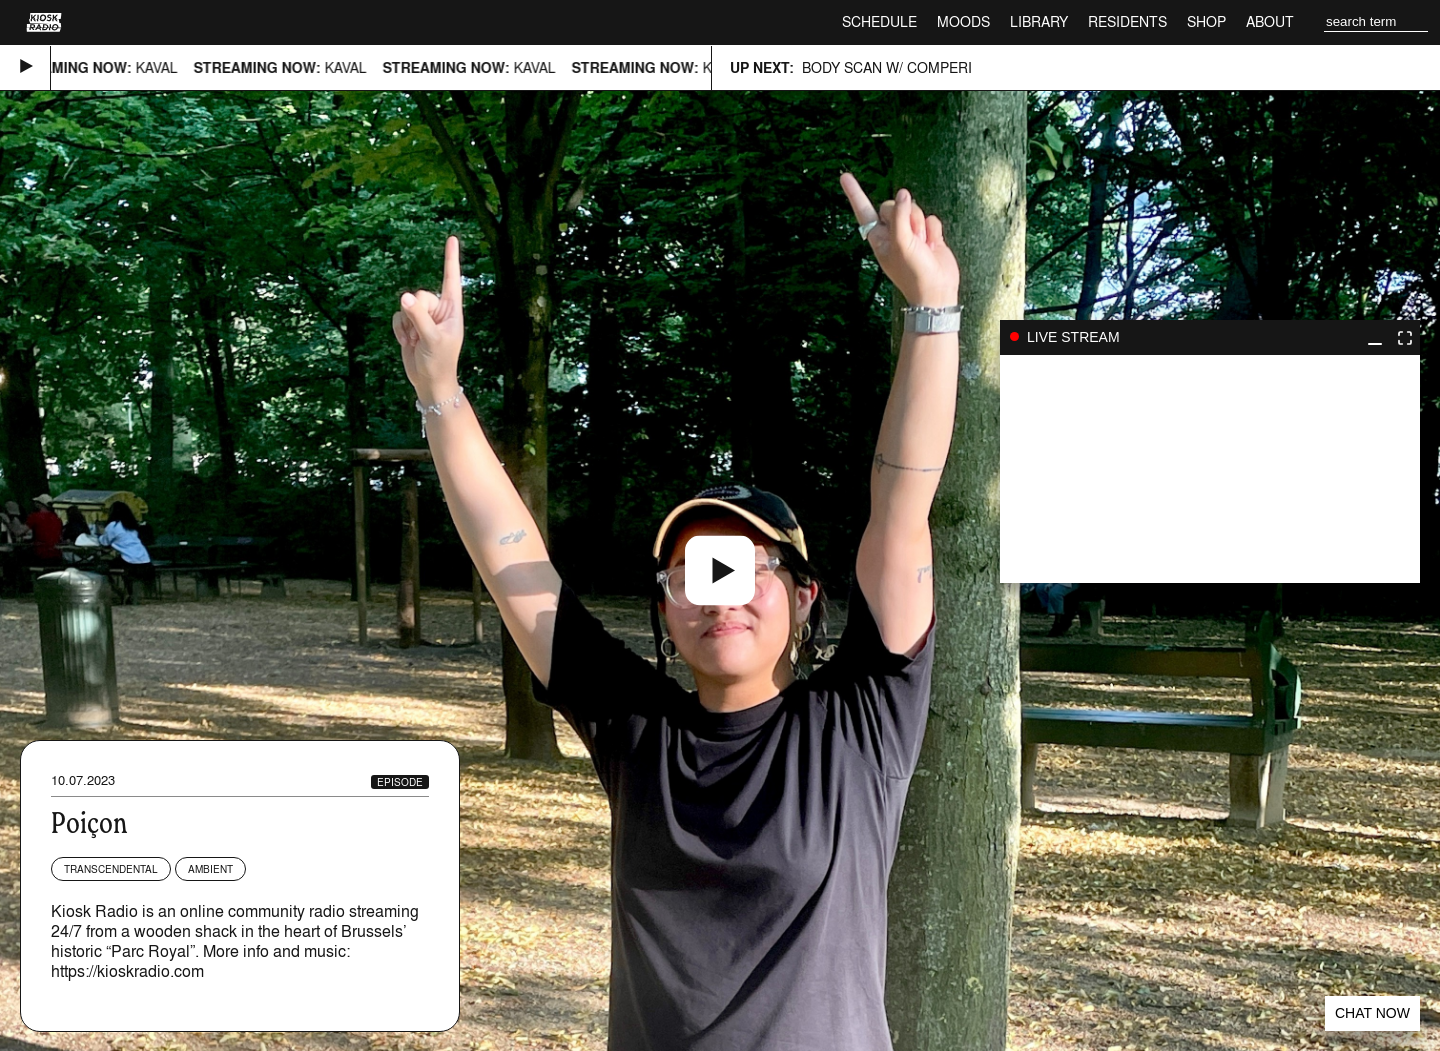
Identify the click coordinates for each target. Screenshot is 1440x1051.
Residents (1127, 21)
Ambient (210, 869)
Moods (963, 21)
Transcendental (111, 869)
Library (1039, 21)
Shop (1206, 21)
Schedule (879, 21)
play (1210, 469)
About (1270, 21)
